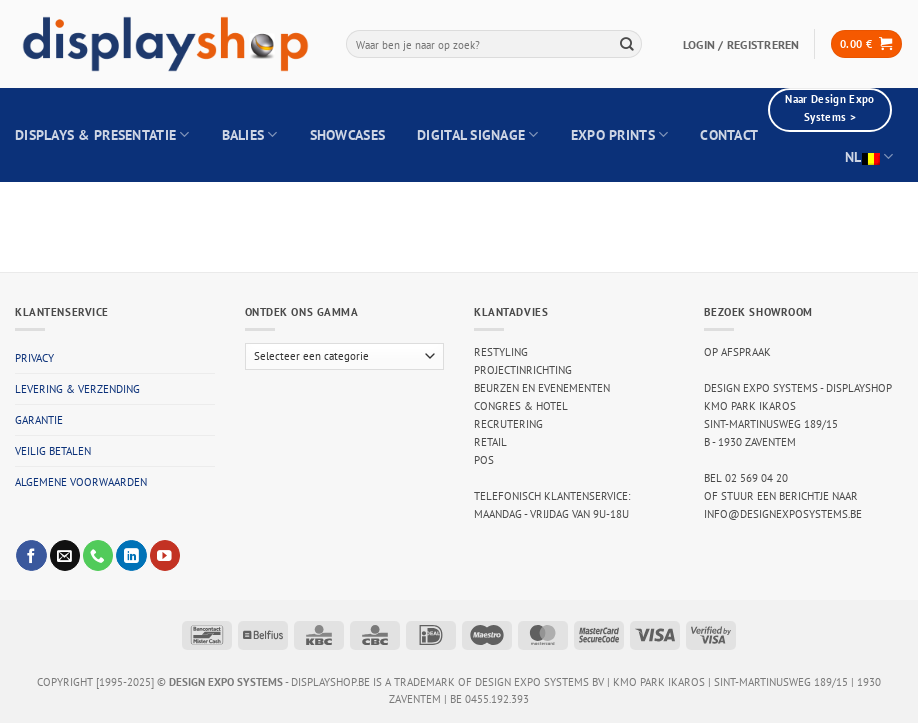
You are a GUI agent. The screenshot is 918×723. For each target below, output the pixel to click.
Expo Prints (620, 134)
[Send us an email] (65, 555)
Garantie (39, 420)
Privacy (34, 358)
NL (869, 157)
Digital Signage (478, 134)
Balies (250, 134)
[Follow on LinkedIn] (131, 555)
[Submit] (627, 43)
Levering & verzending (77, 389)
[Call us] (98, 555)
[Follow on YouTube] (165, 555)
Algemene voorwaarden (81, 482)
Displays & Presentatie (102, 134)
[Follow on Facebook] (31, 555)
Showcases (347, 135)
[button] (866, 44)
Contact (729, 135)
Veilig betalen (53, 451)
